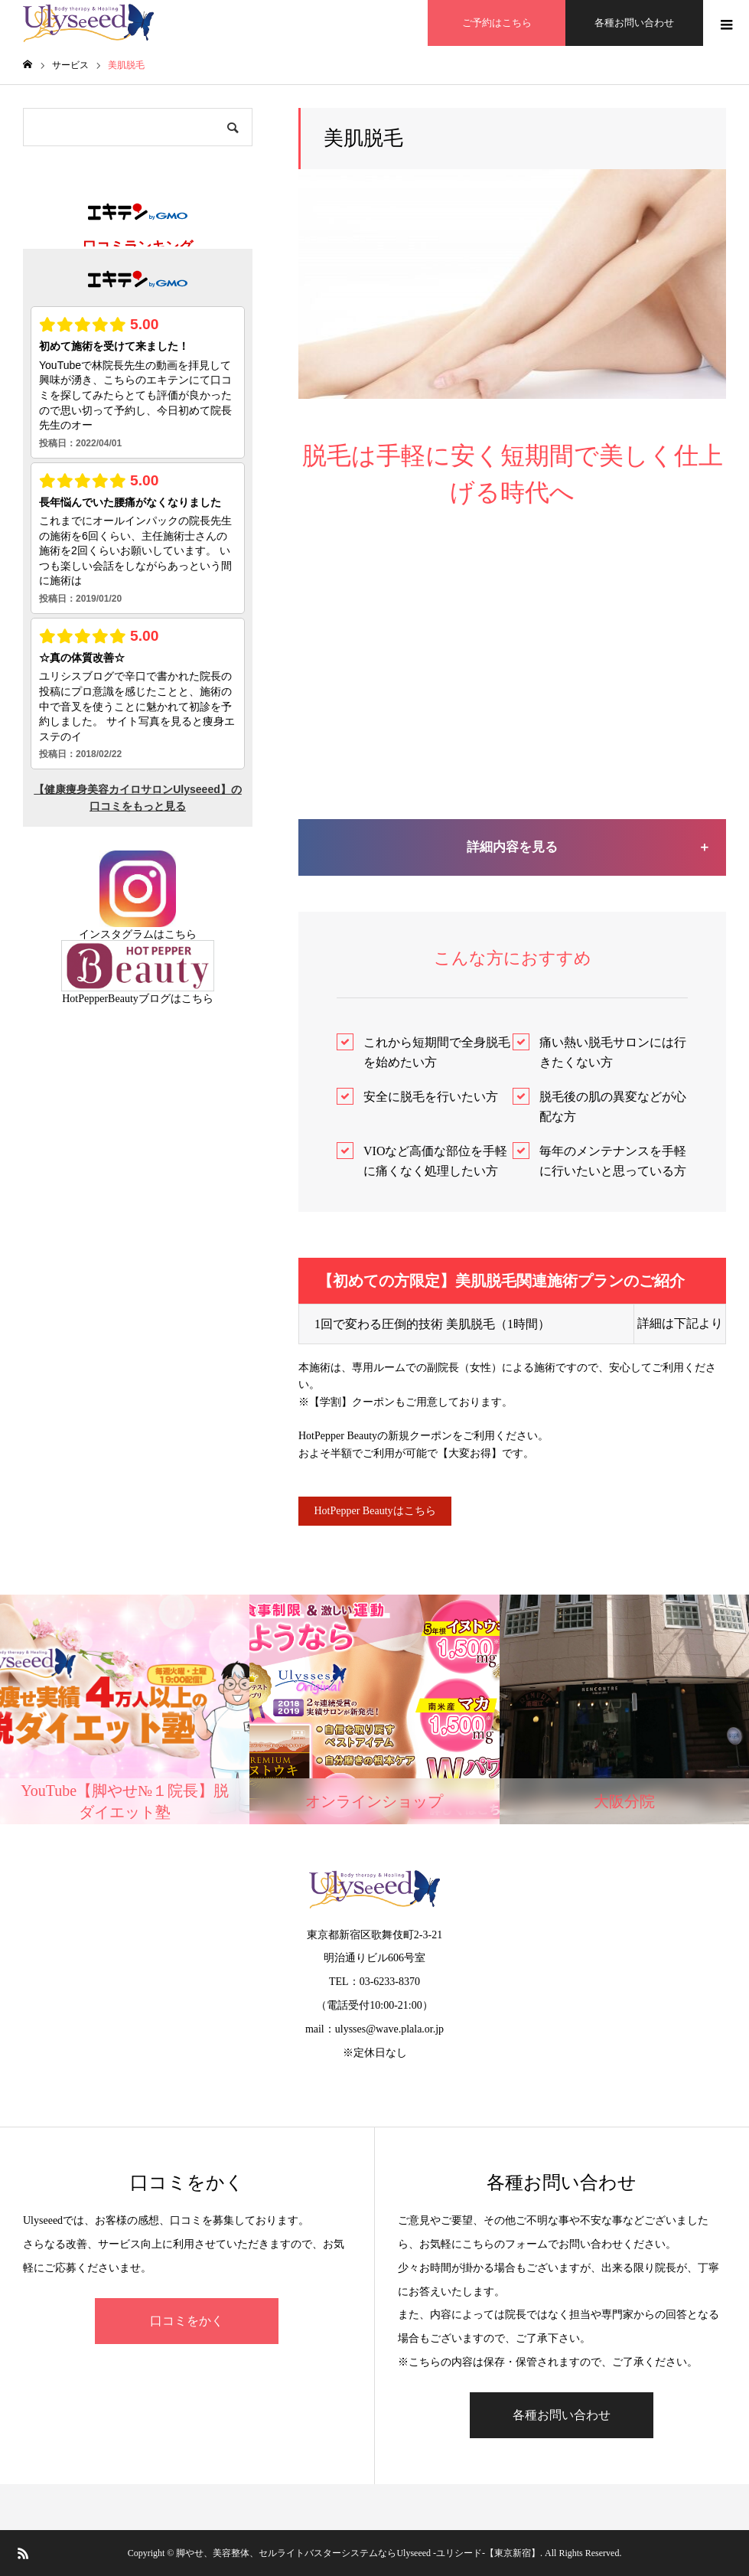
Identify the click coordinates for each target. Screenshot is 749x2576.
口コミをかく (186, 2320)
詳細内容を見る (512, 847)
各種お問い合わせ (634, 22)
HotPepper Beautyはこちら (374, 1511)
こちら (180, 934)
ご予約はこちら (497, 22)
